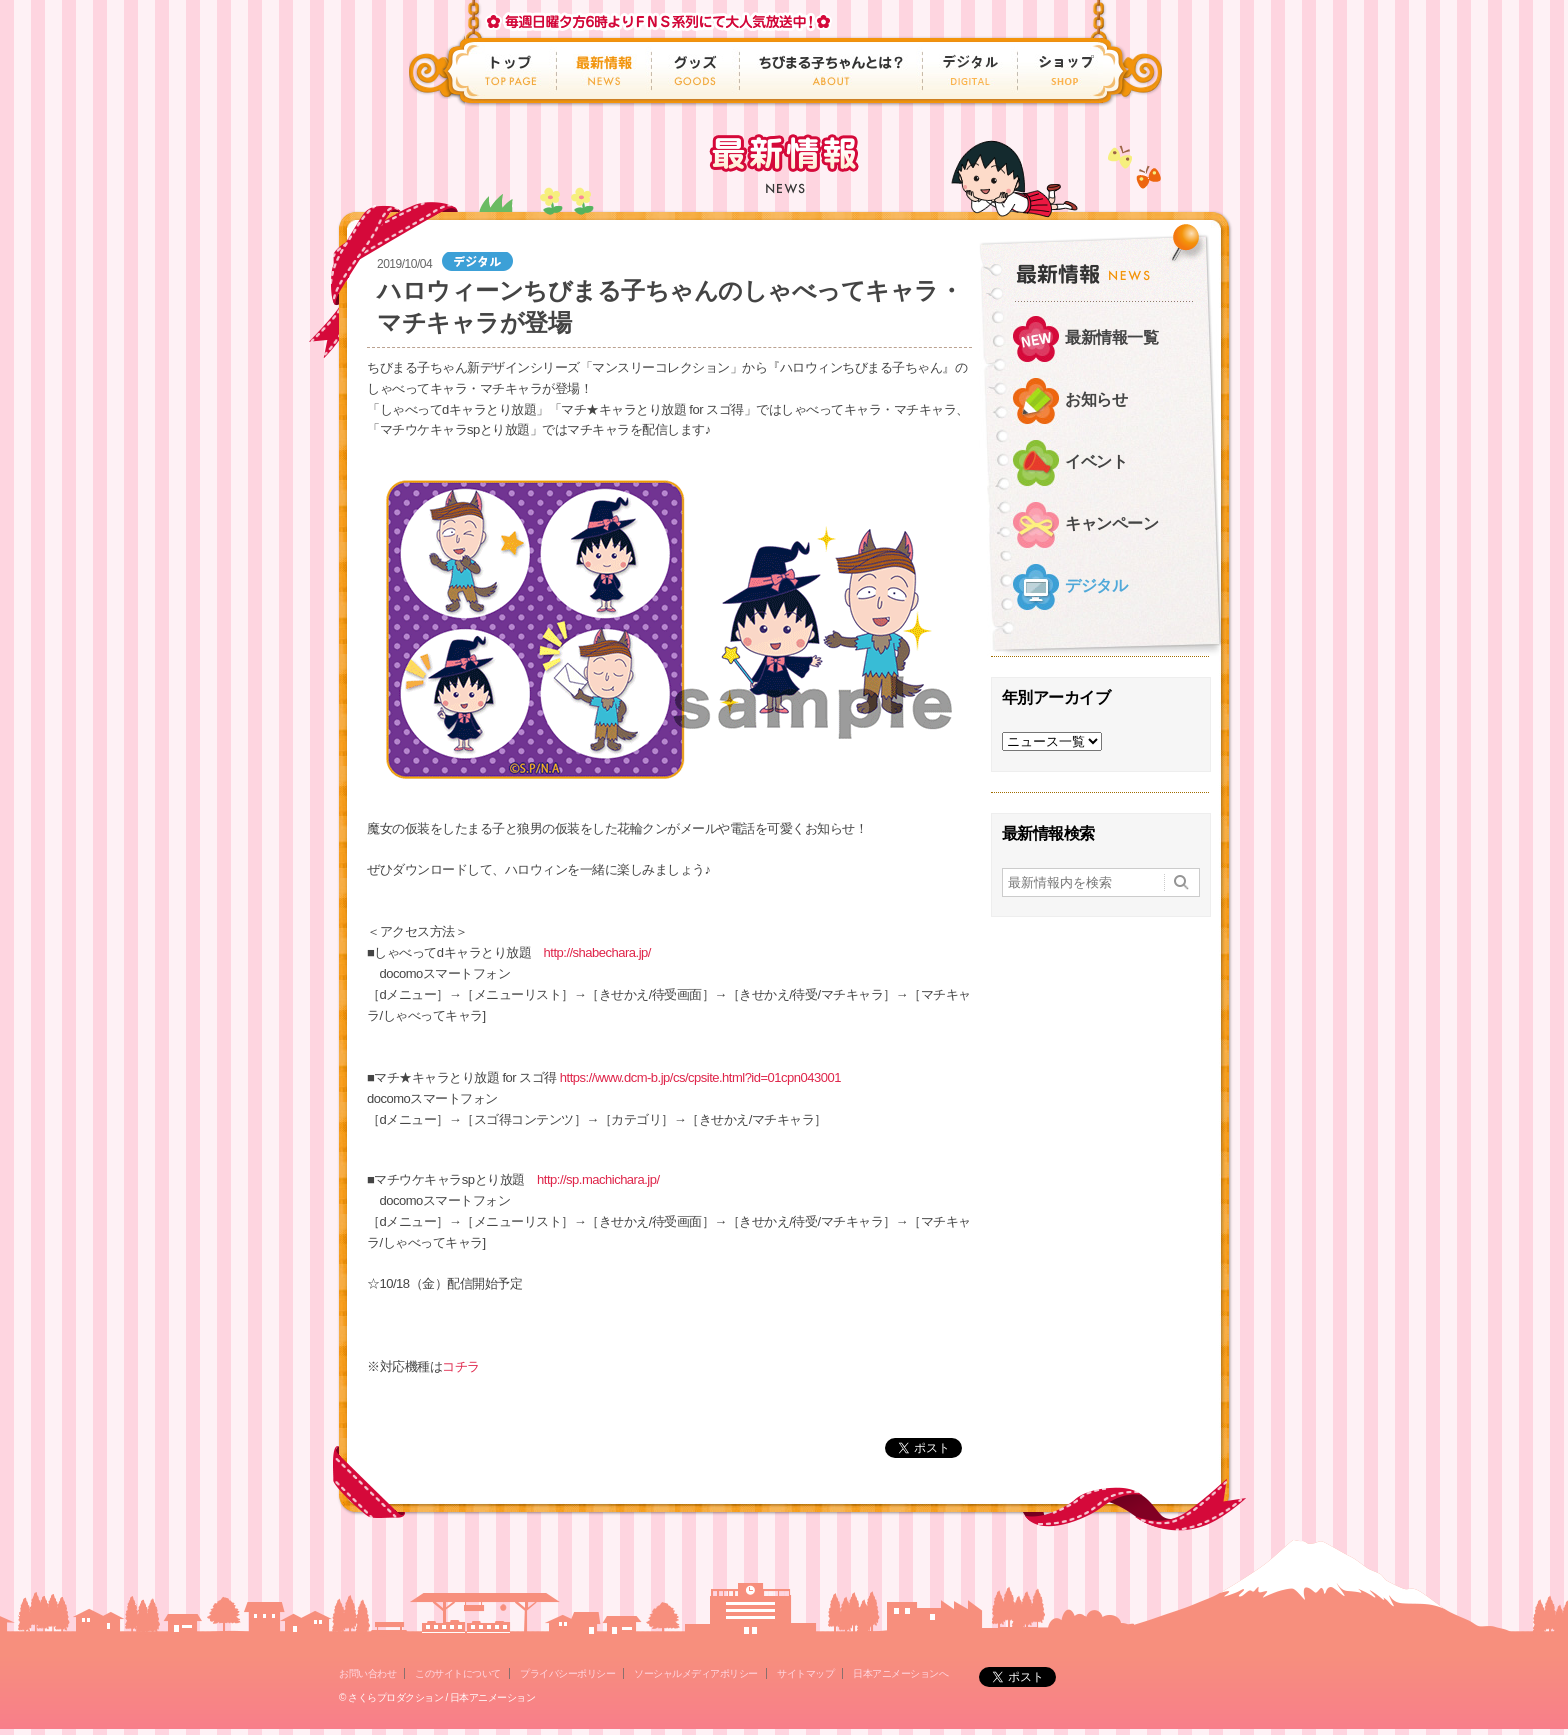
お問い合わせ (367, 1673)
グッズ (696, 70)
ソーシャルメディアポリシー (696, 1673)
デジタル (970, 70)
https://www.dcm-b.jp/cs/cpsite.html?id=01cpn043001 (700, 1077)
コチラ (461, 1366)
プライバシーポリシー (567, 1673)
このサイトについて (458, 1673)
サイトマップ (805, 1673)
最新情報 (604, 70)
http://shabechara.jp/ (597, 952)
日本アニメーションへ (900, 1673)
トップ (513, 70)
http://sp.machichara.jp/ (598, 1179)
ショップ (1060, 70)
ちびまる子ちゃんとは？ (831, 70)
